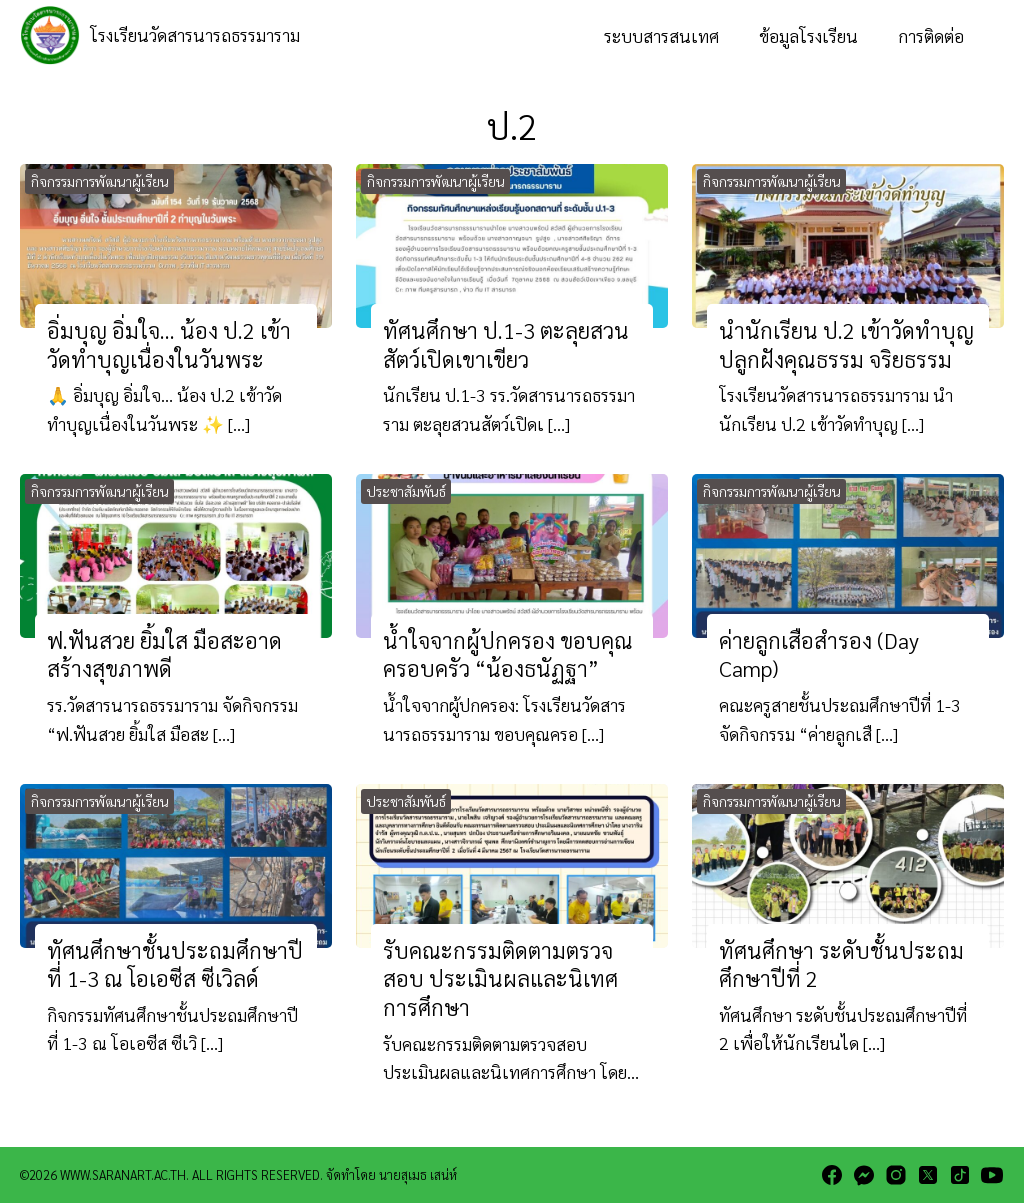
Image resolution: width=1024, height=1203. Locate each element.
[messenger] (864, 1175)
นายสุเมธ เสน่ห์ (418, 1174)
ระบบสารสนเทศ (661, 35)
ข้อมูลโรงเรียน (808, 35)
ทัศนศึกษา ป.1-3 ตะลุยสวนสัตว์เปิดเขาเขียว (506, 344)
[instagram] (896, 1175)
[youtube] (992, 1175)
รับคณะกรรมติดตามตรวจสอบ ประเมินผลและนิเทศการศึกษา (500, 978)
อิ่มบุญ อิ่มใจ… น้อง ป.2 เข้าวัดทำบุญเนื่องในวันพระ (169, 344)
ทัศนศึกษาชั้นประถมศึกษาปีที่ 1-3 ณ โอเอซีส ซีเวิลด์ (175, 964)
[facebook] (832, 1175)
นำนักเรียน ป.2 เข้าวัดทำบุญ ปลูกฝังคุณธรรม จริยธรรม (846, 344)
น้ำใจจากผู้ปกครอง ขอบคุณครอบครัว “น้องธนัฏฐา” (508, 654)
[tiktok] (960, 1175)
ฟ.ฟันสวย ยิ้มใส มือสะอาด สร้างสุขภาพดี (164, 654)
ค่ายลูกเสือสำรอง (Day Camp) (819, 654)
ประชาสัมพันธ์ (406, 491)
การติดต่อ (931, 35)
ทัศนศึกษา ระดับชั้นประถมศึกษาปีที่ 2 (841, 964)
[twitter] (928, 1175)
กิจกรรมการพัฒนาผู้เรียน (100, 181)
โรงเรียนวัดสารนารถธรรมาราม (195, 34)
